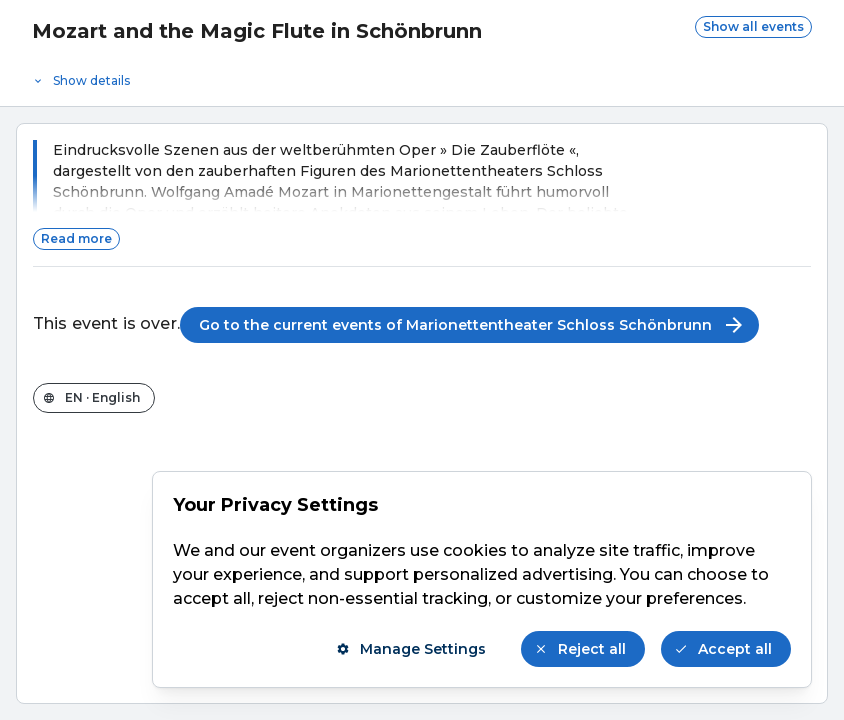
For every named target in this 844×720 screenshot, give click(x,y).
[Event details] (422, 76)
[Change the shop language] (94, 398)
